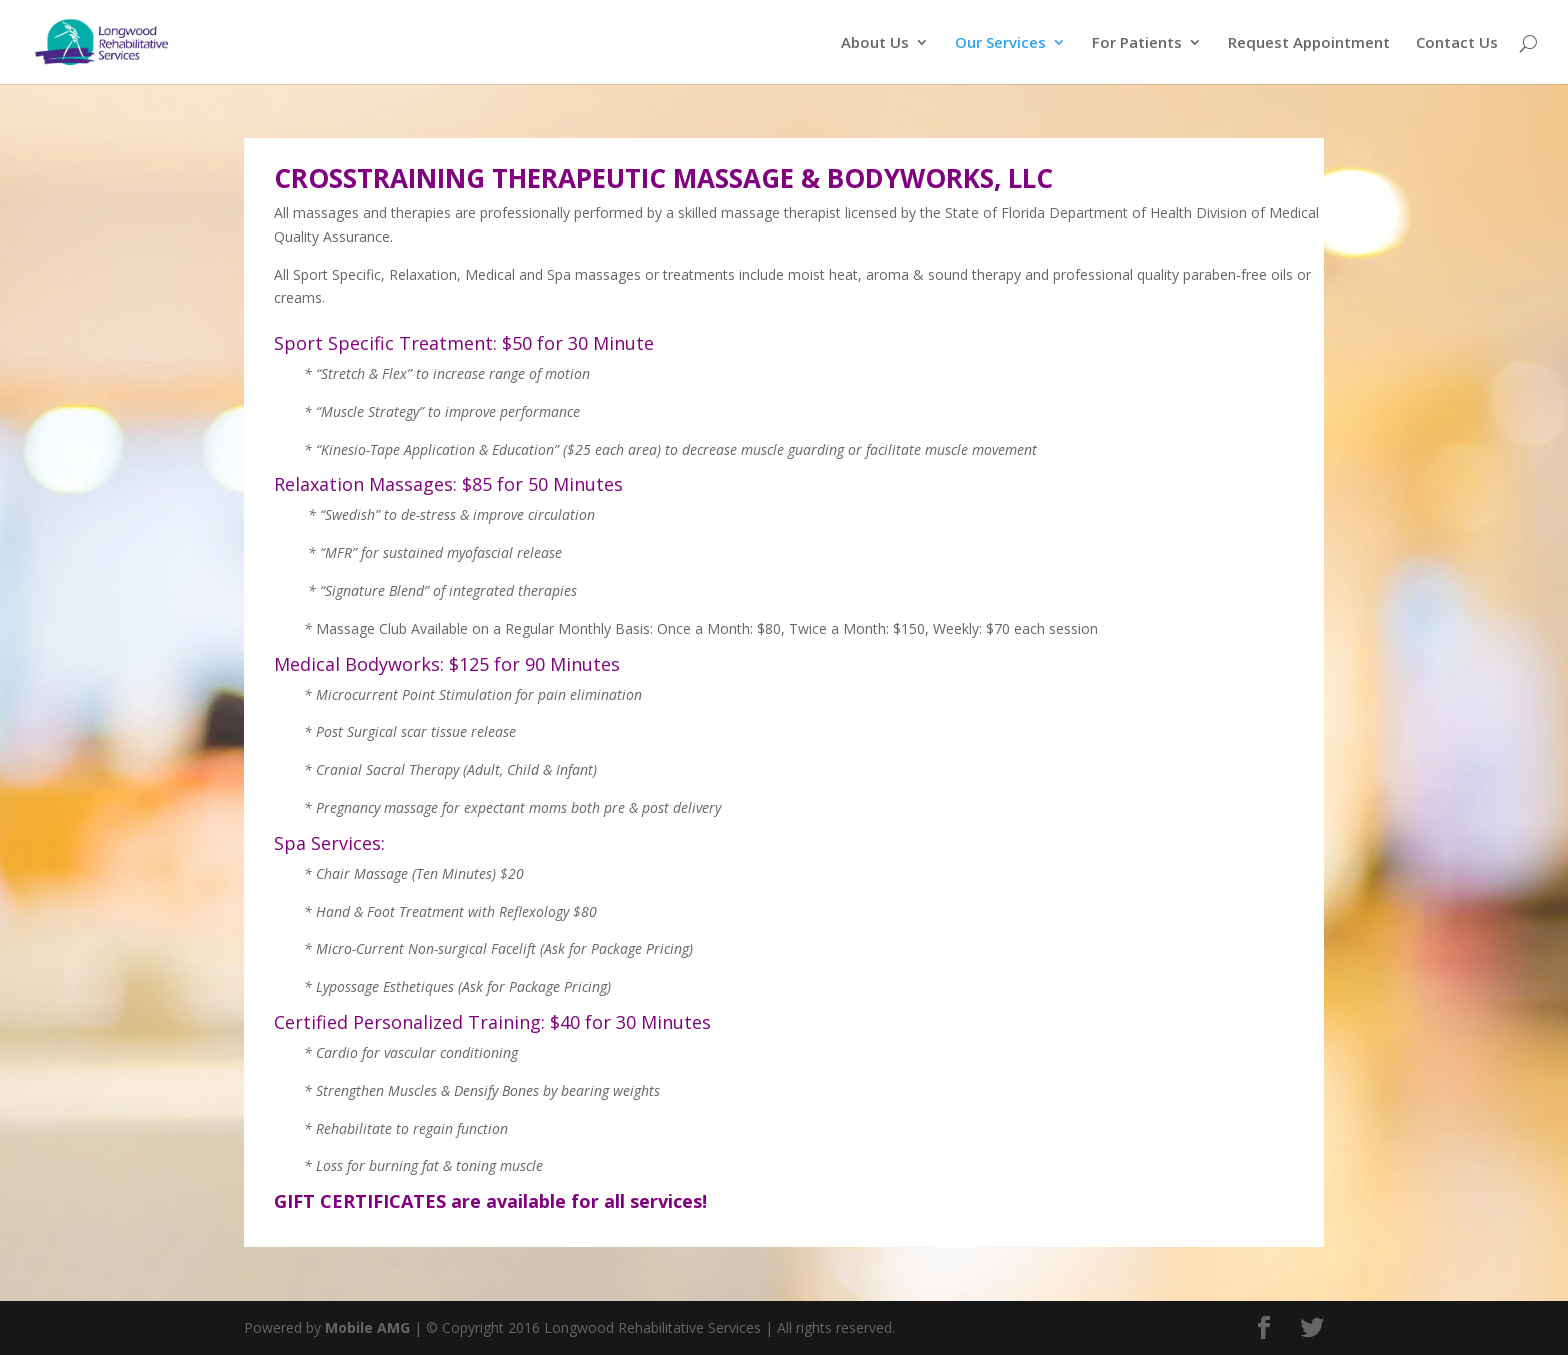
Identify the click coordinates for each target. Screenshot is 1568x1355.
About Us (875, 43)
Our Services (1000, 43)
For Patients (1137, 43)
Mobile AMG (367, 1327)
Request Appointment (1309, 43)
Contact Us (1457, 43)
